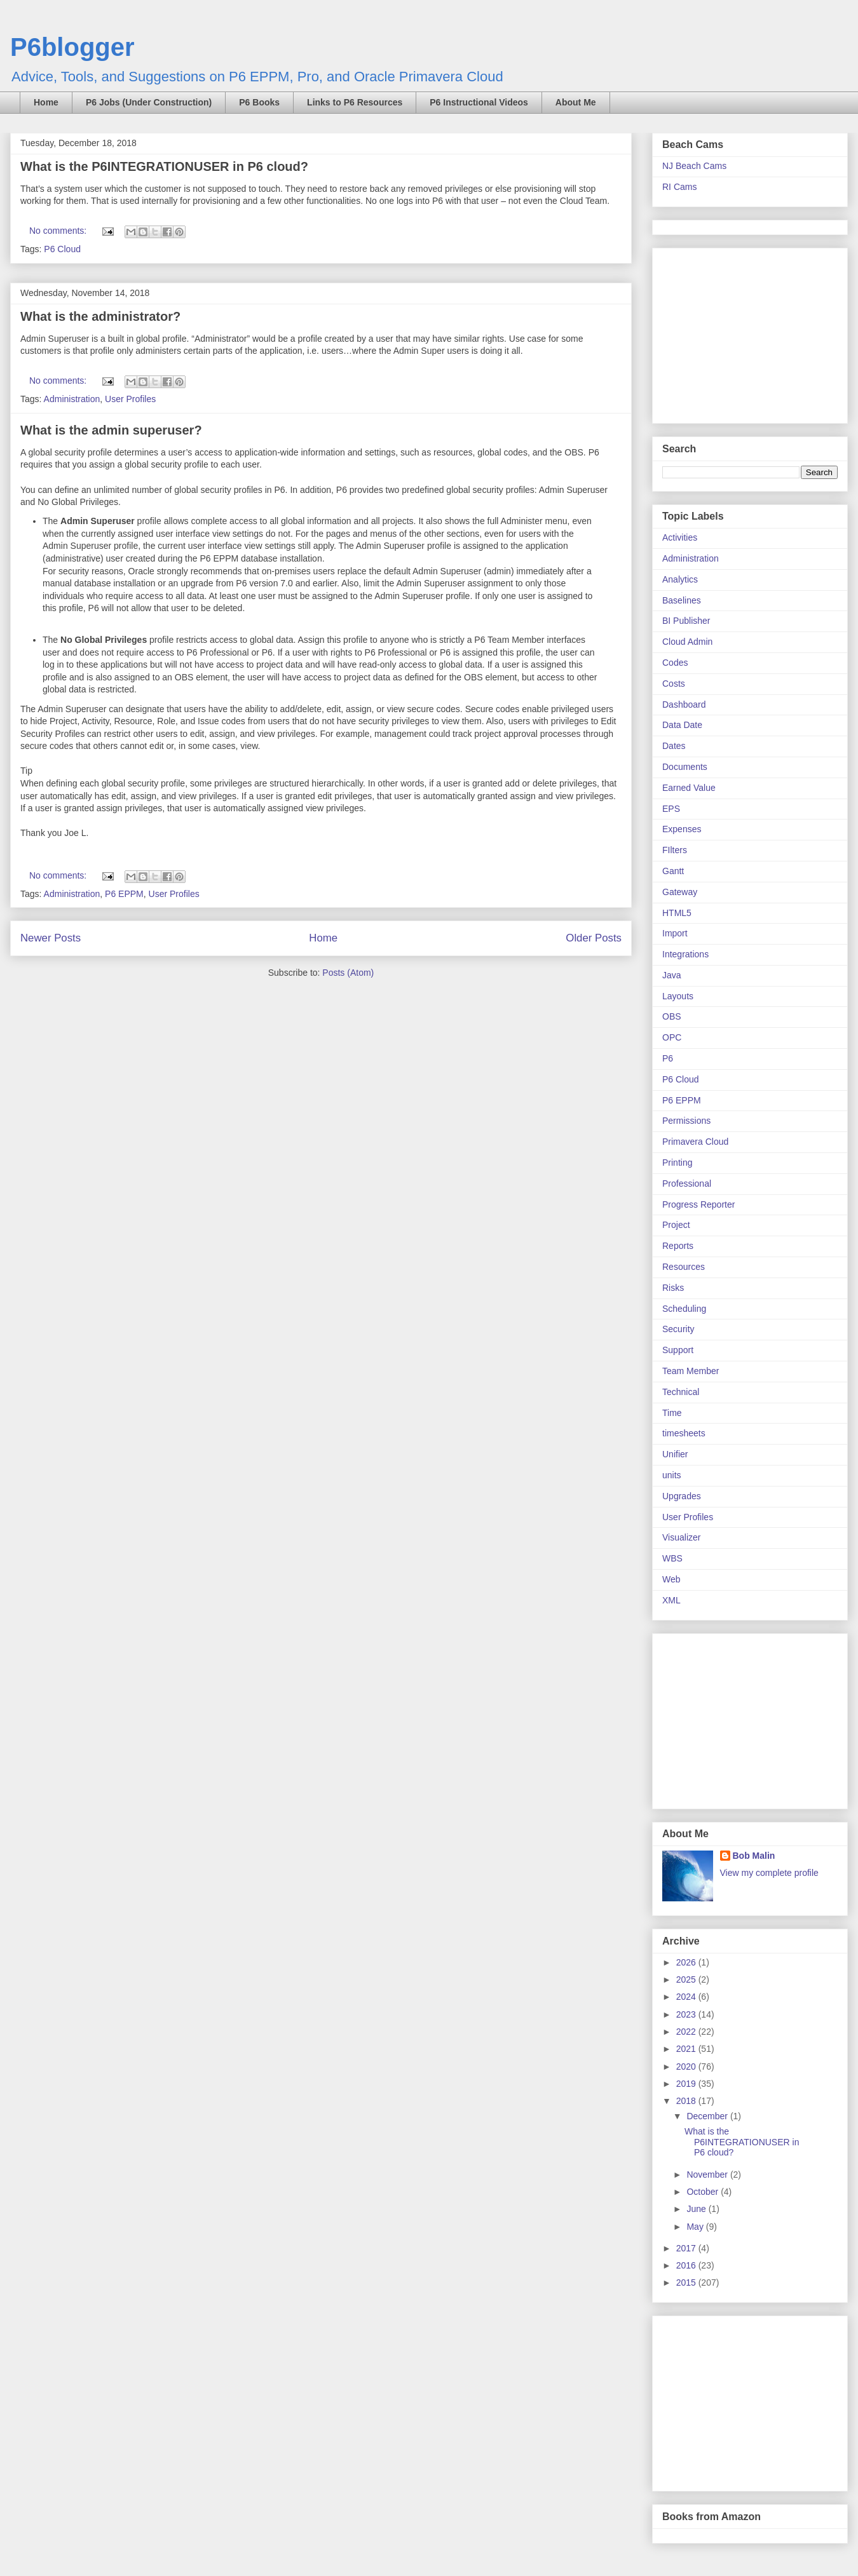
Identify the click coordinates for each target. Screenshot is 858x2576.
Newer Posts (50, 938)
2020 (687, 2066)
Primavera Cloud (695, 1141)
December (708, 2116)
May (695, 2227)
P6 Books (259, 102)
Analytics (680, 579)
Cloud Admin (687, 642)
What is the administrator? (100, 316)
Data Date (682, 725)
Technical (680, 1392)
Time (672, 1413)
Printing (677, 1162)
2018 (687, 2101)
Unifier (675, 1454)
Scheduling (684, 1309)
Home (46, 102)
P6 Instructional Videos (479, 102)
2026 (687, 1962)
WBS (672, 1558)
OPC (671, 1037)
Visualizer (681, 1537)
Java (671, 975)
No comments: (59, 231)
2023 (687, 2014)
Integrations (685, 954)
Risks (673, 1288)
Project (676, 1225)
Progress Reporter (698, 1204)
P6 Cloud (62, 249)
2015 (687, 2282)
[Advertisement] (741, 332)
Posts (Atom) (348, 973)
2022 (687, 2031)
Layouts (677, 996)
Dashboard (684, 704)
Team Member (690, 1371)
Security (678, 1329)
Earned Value (689, 788)
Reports (677, 1246)
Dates (674, 746)
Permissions (686, 1121)
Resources (683, 1267)
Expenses (681, 829)
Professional (686, 1183)
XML (671, 1600)
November (708, 2174)
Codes (675, 662)
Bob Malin (754, 1856)
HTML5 (676, 913)
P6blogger (72, 47)
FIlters (674, 850)
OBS (671, 1016)
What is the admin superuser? (111, 430)
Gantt (673, 871)
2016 (687, 2265)
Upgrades (681, 1496)
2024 (687, 1997)
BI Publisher (686, 621)
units (671, 1475)
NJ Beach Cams (694, 166)
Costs (673, 683)
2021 (687, 2049)
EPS (671, 809)
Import (675, 933)
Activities (679, 537)
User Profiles (130, 399)
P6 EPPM (124, 894)
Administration (72, 399)
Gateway (679, 892)
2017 (687, 2248)
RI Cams (679, 187)
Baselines (681, 600)
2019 (687, 2084)
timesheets (683, 1433)
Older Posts (594, 938)
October (703, 2192)
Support (677, 1350)
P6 (667, 1058)
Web (671, 1579)
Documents (684, 767)
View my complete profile (769, 1873)
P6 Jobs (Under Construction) (149, 102)
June (697, 2209)
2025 (687, 1979)
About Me (575, 102)
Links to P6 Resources (354, 102)
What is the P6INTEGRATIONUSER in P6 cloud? (164, 166)
